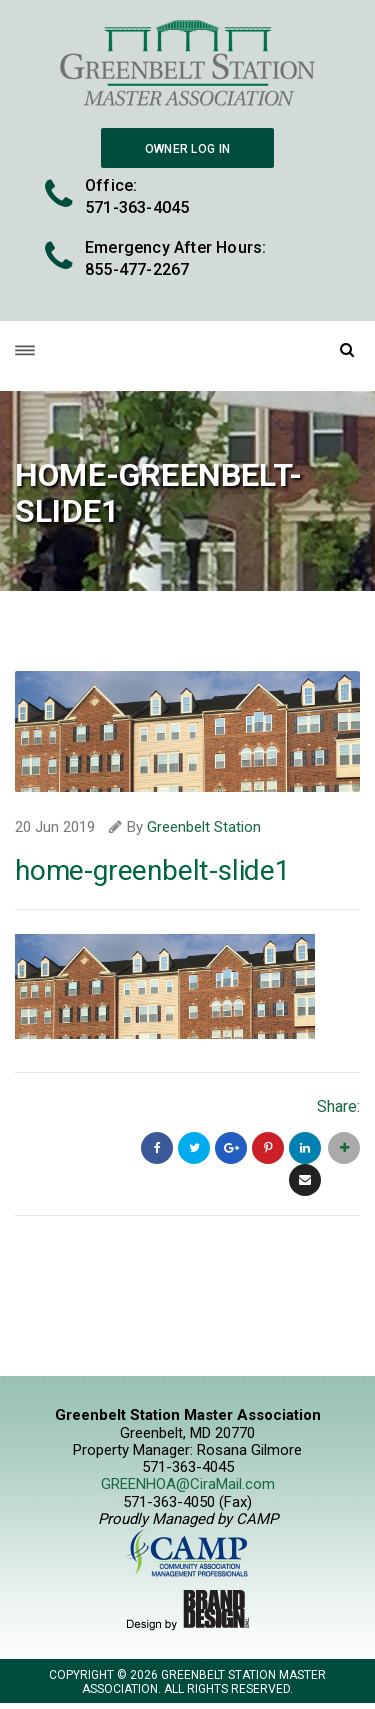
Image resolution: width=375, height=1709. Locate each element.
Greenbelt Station (204, 827)
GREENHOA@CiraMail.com (188, 1484)
